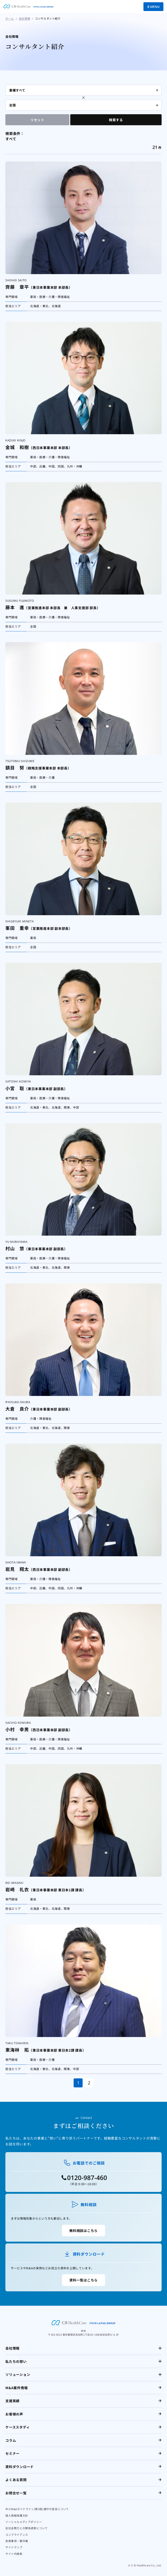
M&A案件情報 (16, 2387)
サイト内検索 (13, 2554)
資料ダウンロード (19, 2466)
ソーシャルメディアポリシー (23, 2522)
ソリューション (17, 2374)
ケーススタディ (17, 2427)
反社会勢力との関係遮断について (26, 2528)
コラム (10, 2440)
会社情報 (24, 18)
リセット (37, 119)
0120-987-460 (87, 2177)
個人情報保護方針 (16, 2515)
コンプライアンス (16, 2534)
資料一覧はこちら (83, 2280)
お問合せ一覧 (16, 2493)
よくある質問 (16, 2479)
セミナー (12, 2453)
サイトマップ (13, 2547)
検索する (116, 119)
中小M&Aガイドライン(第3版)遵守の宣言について (37, 2509)
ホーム (9, 18)
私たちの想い (16, 2361)
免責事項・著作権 (16, 2541)
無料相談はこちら (83, 2230)
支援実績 (12, 2400)
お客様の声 (14, 2414)
